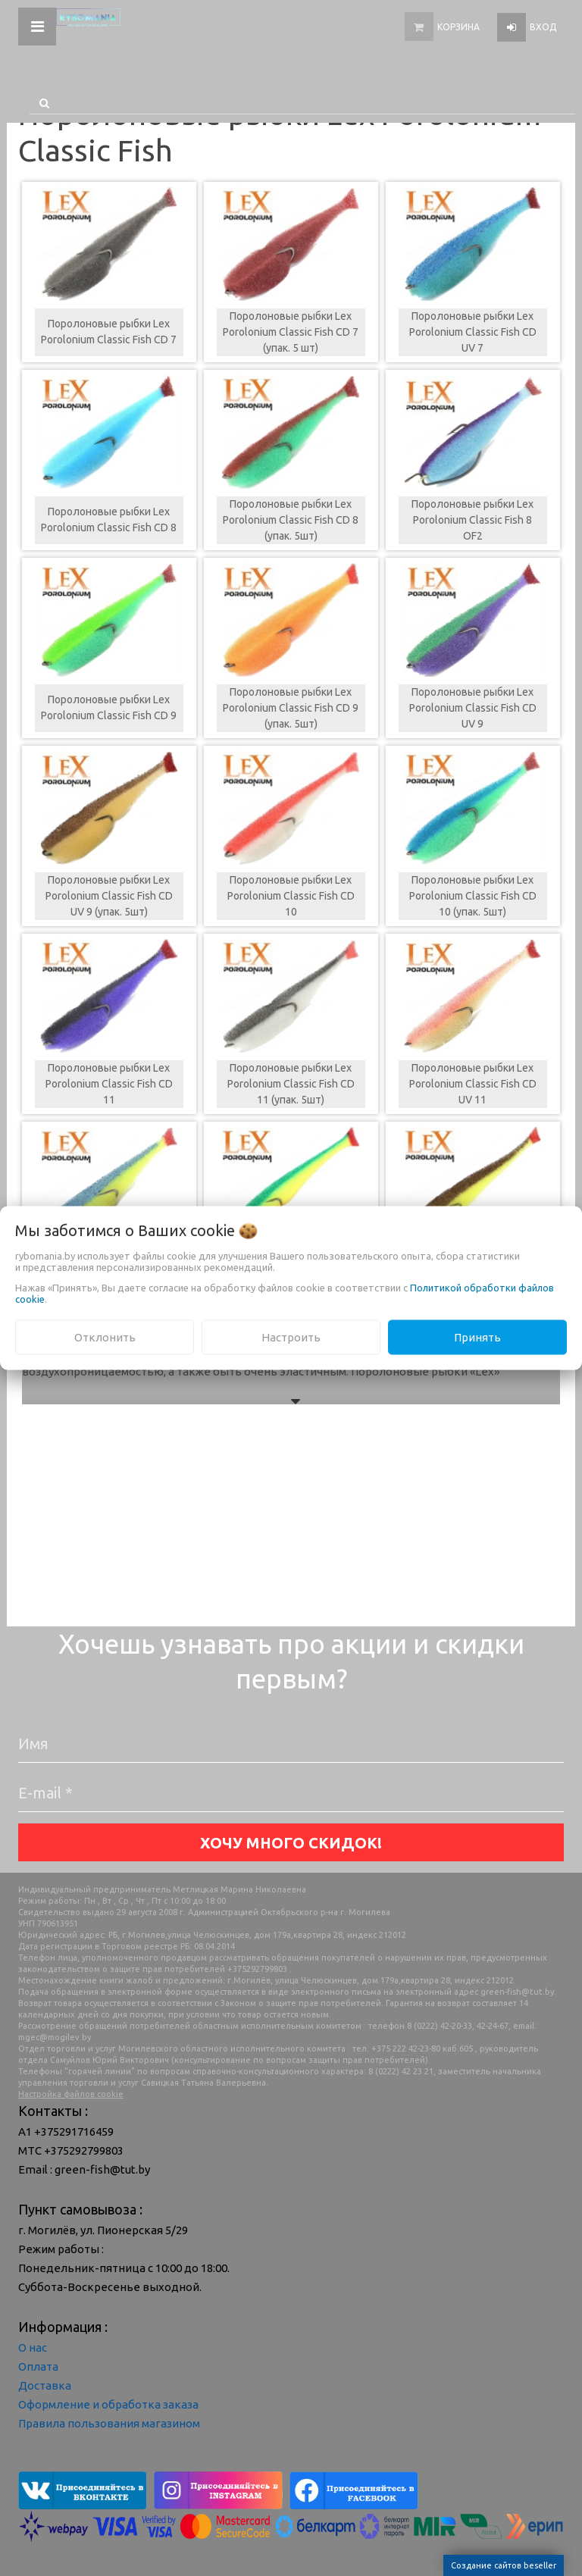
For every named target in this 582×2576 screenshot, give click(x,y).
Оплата (38, 2366)
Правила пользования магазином (109, 2423)
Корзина (458, 27)
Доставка (44, 2385)
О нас (32, 2347)
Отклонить (105, 1336)
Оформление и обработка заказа (108, 2404)
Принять (477, 1336)
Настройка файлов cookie (71, 2094)
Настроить (291, 1336)
